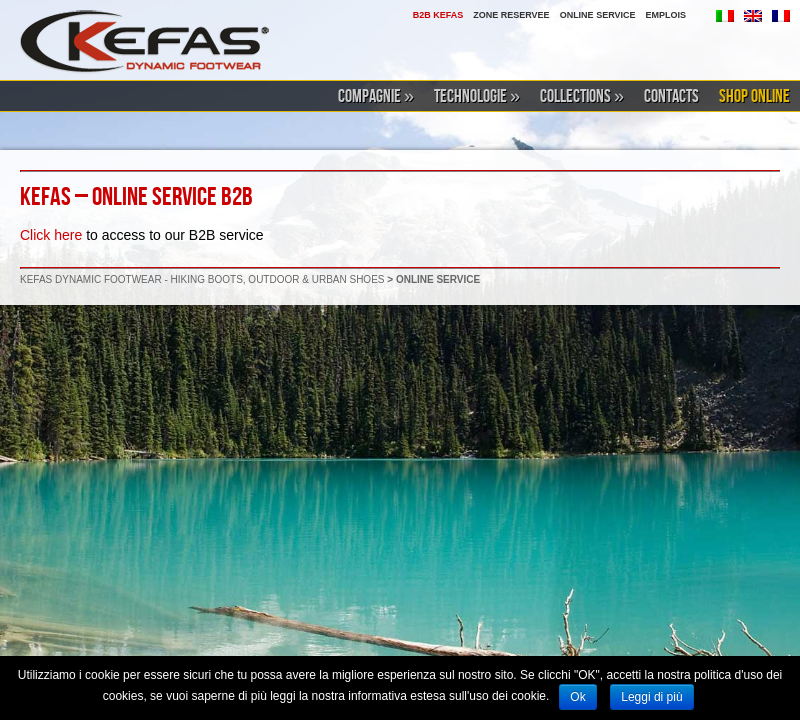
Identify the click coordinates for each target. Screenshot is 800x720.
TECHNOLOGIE (477, 96)
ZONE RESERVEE (511, 15)
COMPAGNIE (376, 96)
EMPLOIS (665, 15)
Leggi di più (651, 697)
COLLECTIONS (582, 96)
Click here (51, 235)
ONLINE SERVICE (598, 15)
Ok (577, 697)
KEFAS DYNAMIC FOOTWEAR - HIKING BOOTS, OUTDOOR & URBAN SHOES (202, 279)
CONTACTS (671, 96)
